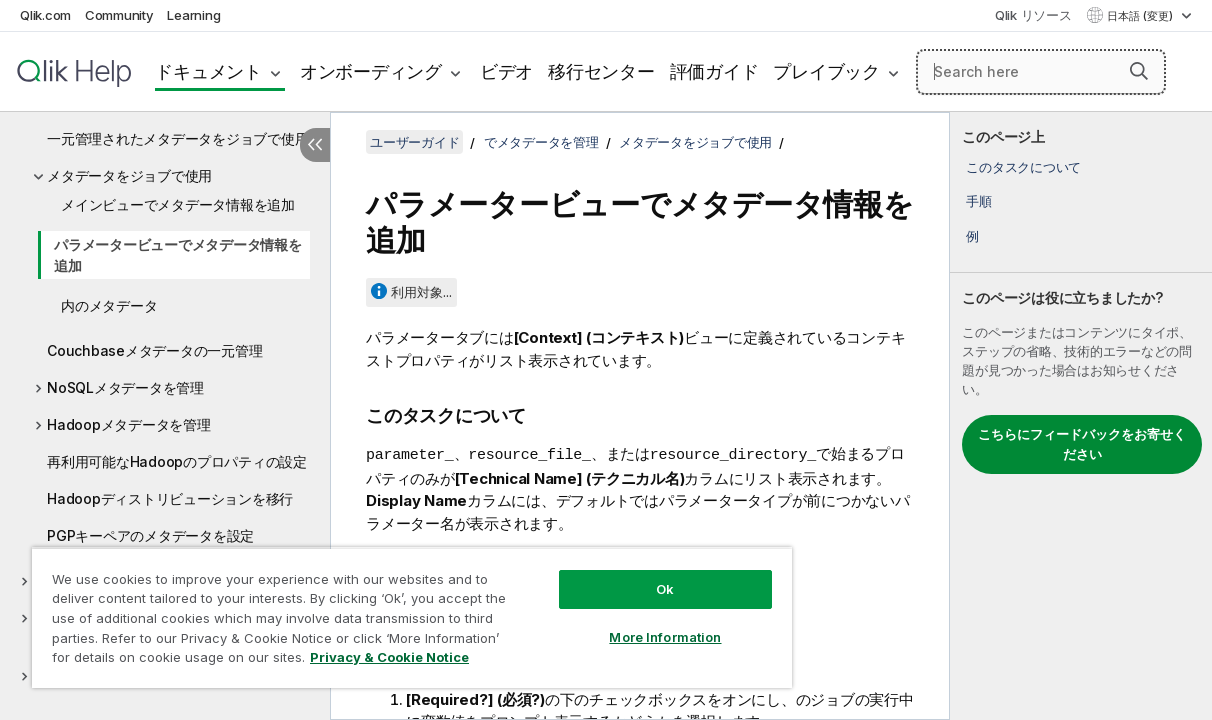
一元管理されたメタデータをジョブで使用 (177, 138)
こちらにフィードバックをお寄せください (1082, 444)
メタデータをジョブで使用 (129, 175)
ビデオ (506, 71)
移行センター (601, 71)
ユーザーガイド (414, 142)
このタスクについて (1023, 167)
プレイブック (826, 71)
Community (119, 15)
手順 (979, 201)
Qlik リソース (1033, 15)
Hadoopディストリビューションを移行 (170, 498)
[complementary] (1081, 416)
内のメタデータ (109, 305)
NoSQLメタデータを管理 (125, 387)
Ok (617, 574)
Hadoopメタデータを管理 (129, 424)
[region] (383, 610)
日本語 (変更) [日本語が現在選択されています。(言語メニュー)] (1141, 16)
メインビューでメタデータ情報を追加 (178, 204)
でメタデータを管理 (541, 142)
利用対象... (421, 292)
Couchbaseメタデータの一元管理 (154, 350)
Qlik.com (45, 15)
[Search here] (1041, 72)
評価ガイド (714, 71)
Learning (193, 15)
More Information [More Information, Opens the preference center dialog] (617, 622)
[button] (1139, 71)
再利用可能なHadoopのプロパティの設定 (177, 461)
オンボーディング (371, 71)
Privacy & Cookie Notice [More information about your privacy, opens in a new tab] (168, 661)
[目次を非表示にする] (315, 145)
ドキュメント (208, 71)
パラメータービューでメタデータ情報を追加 (178, 255)
